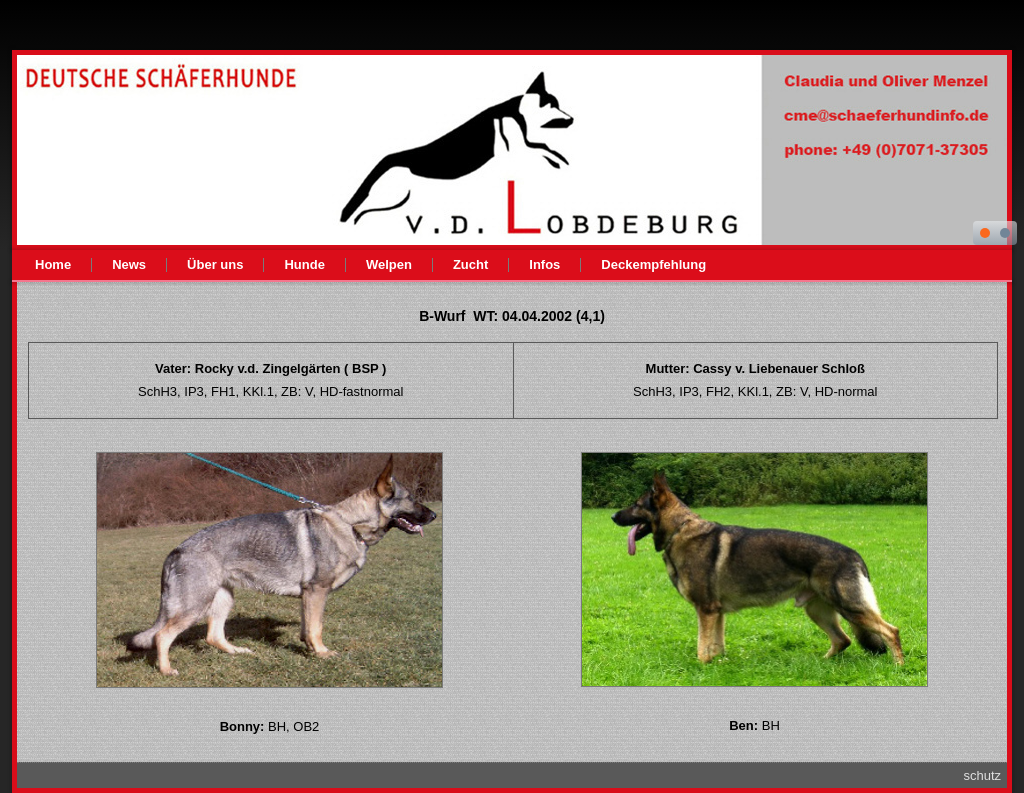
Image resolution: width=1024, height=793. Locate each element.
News (129, 264)
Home (53, 264)
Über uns (215, 264)
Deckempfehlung (653, 264)
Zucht (470, 264)
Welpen (389, 264)
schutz (982, 775)
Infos (544, 264)
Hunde (304, 264)
